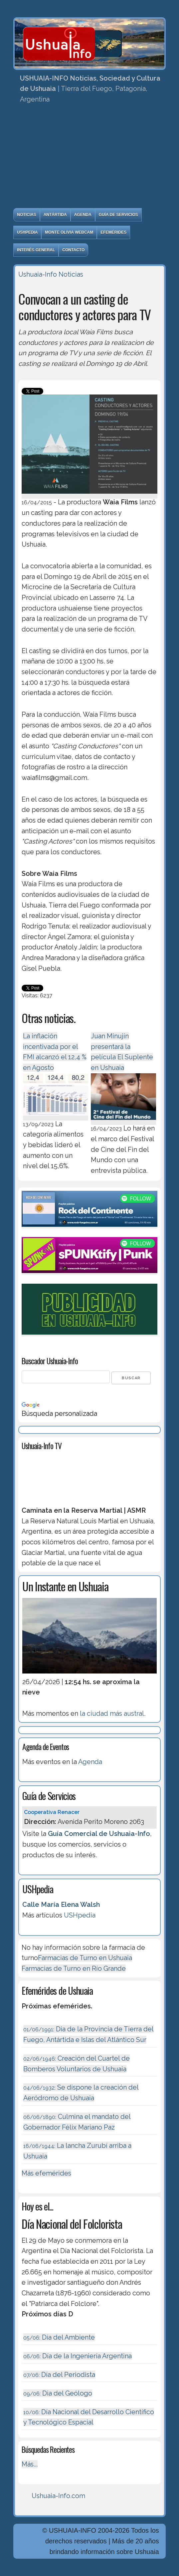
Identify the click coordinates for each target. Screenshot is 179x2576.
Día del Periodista (59, 2375)
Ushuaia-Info (37, 274)
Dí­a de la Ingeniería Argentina (77, 2356)
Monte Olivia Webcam (69, 232)
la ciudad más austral (112, 1713)
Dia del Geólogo (57, 2393)
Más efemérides (46, 2173)
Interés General (36, 250)
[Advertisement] (89, 158)
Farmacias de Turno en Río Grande (74, 1968)
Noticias (26, 214)
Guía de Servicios (118, 214)
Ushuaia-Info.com (58, 2496)
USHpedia (27, 232)
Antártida (55, 214)
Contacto (73, 250)
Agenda (82, 214)
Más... (30, 2464)
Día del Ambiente (59, 2337)
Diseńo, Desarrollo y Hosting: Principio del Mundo (89, 2570)
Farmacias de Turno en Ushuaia (85, 1958)
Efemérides (113, 232)
